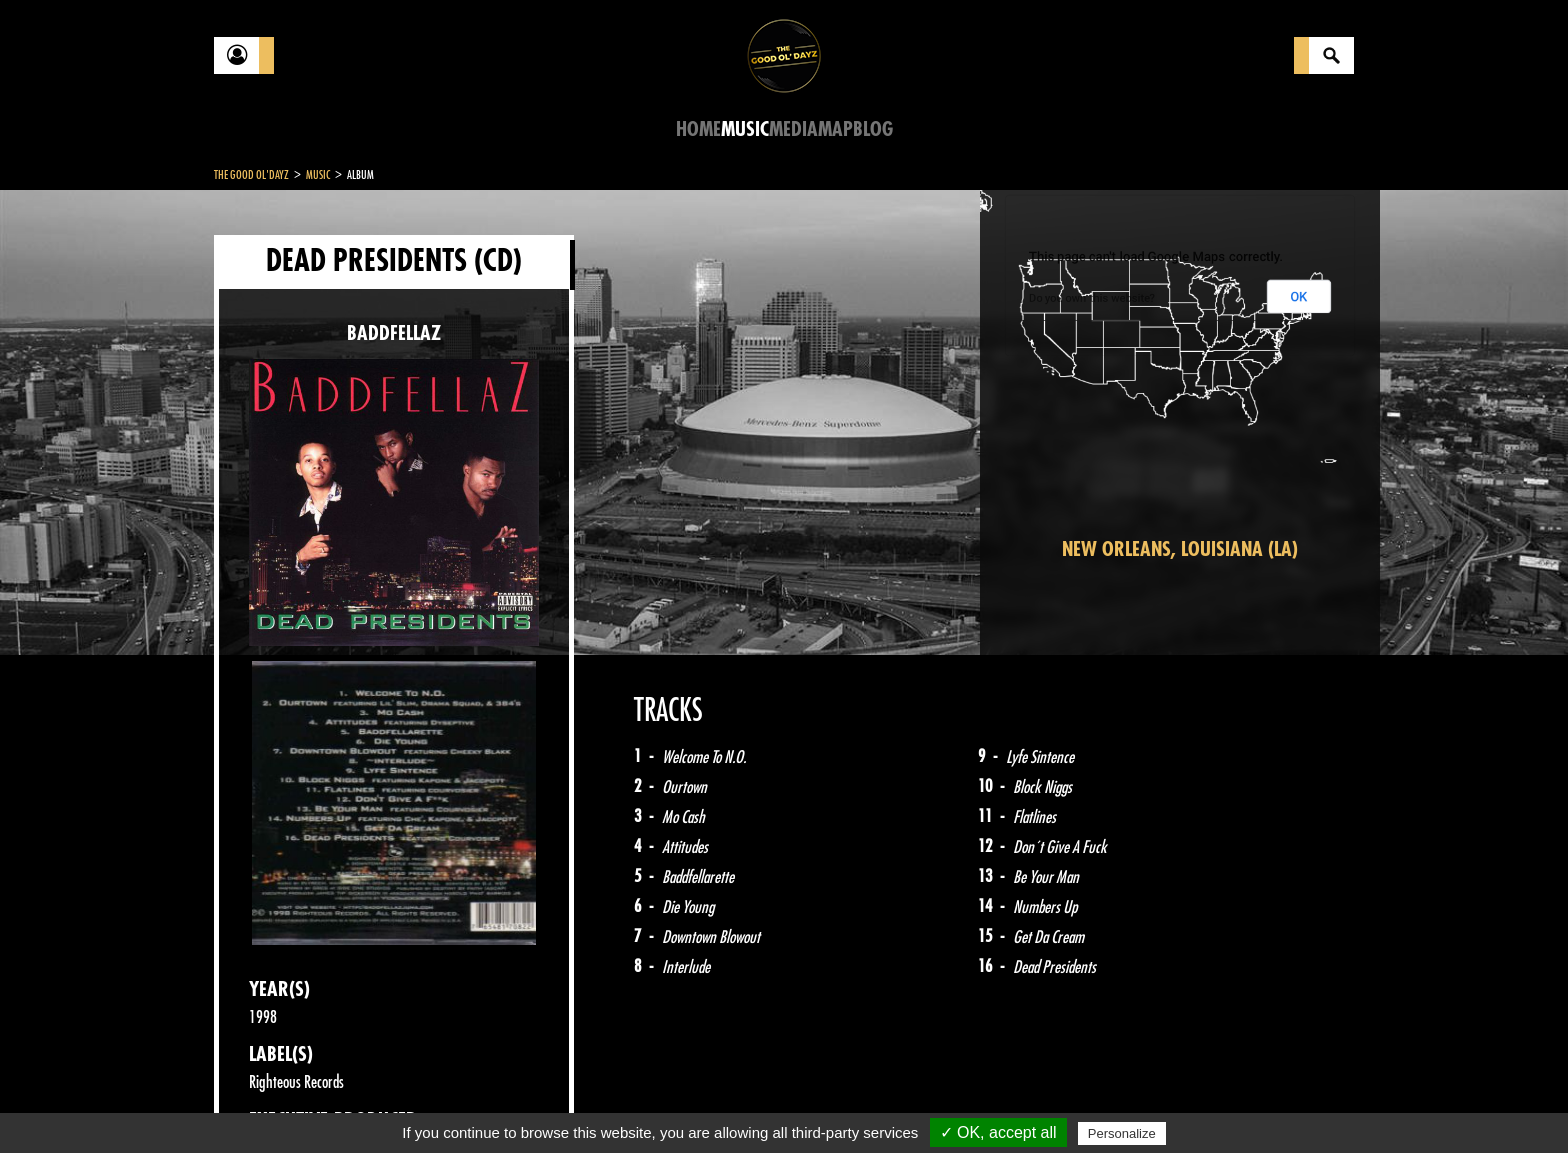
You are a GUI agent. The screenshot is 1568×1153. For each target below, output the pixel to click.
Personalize (1122, 1133)
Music (745, 129)
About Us (464, 1103)
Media (793, 129)
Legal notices (371, 1103)
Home (698, 129)
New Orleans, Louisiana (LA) (1180, 549)
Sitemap (544, 1103)
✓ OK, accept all (998, 1132)
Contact (264, 1101)
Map (835, 129)
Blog (873, 129)
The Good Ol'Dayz (251, 175)
